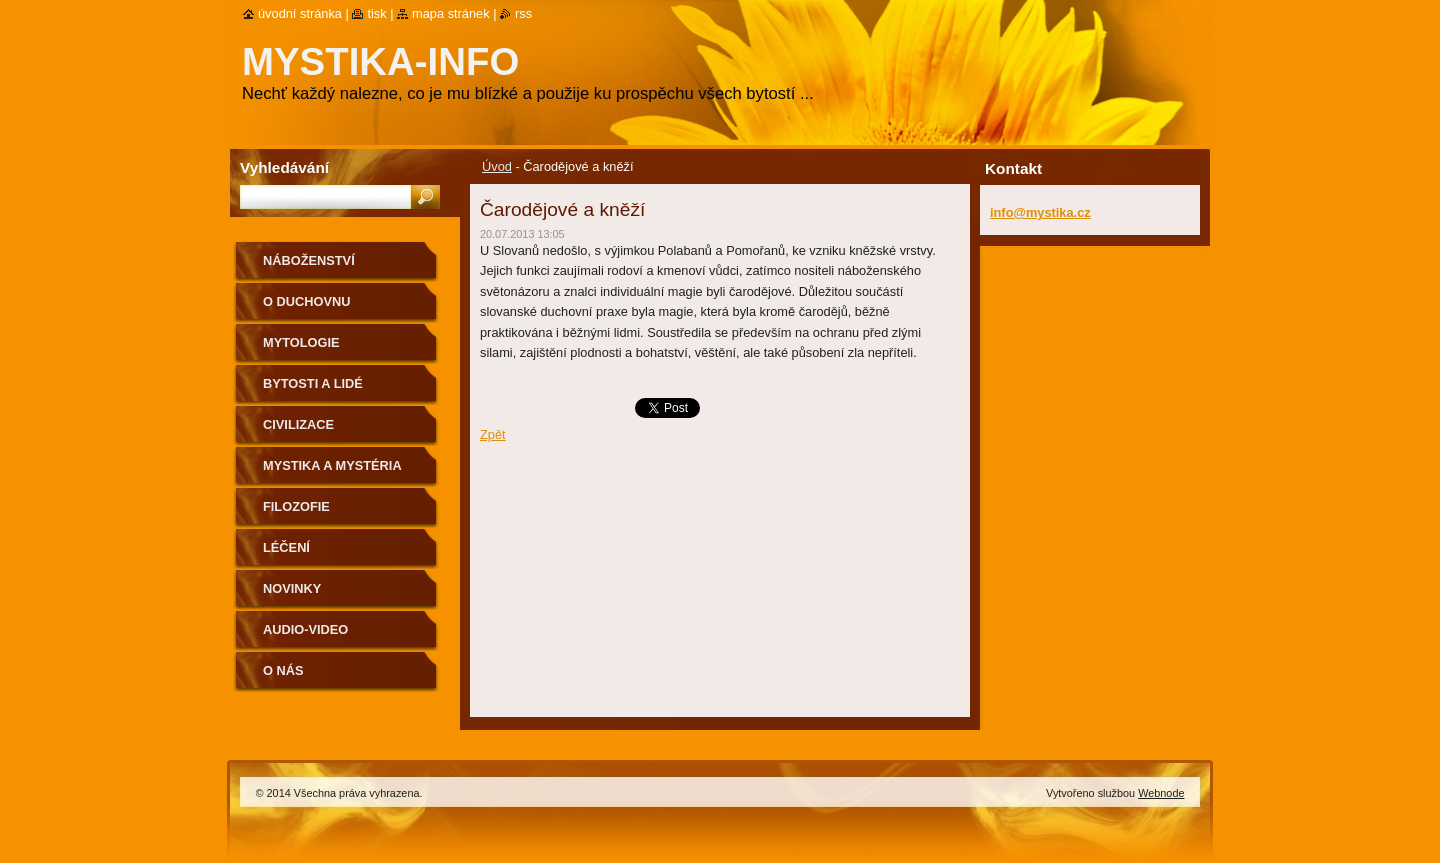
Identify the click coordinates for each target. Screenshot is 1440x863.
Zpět (493, 434)
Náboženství (309, 260)
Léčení (286, 547)
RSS (523, 13)
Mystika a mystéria (332, 465)
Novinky (292, 588)
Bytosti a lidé (313, 383)
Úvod (497, 166)
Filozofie (296, 506)
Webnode (1161, 793)
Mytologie (301, 342)
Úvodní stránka (300, 13)
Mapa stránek (451, 13)
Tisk (376, 13)
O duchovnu (306, 301)
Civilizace (298, 424)
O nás (283, 670)
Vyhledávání (284, 167)
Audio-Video (305, 629)
